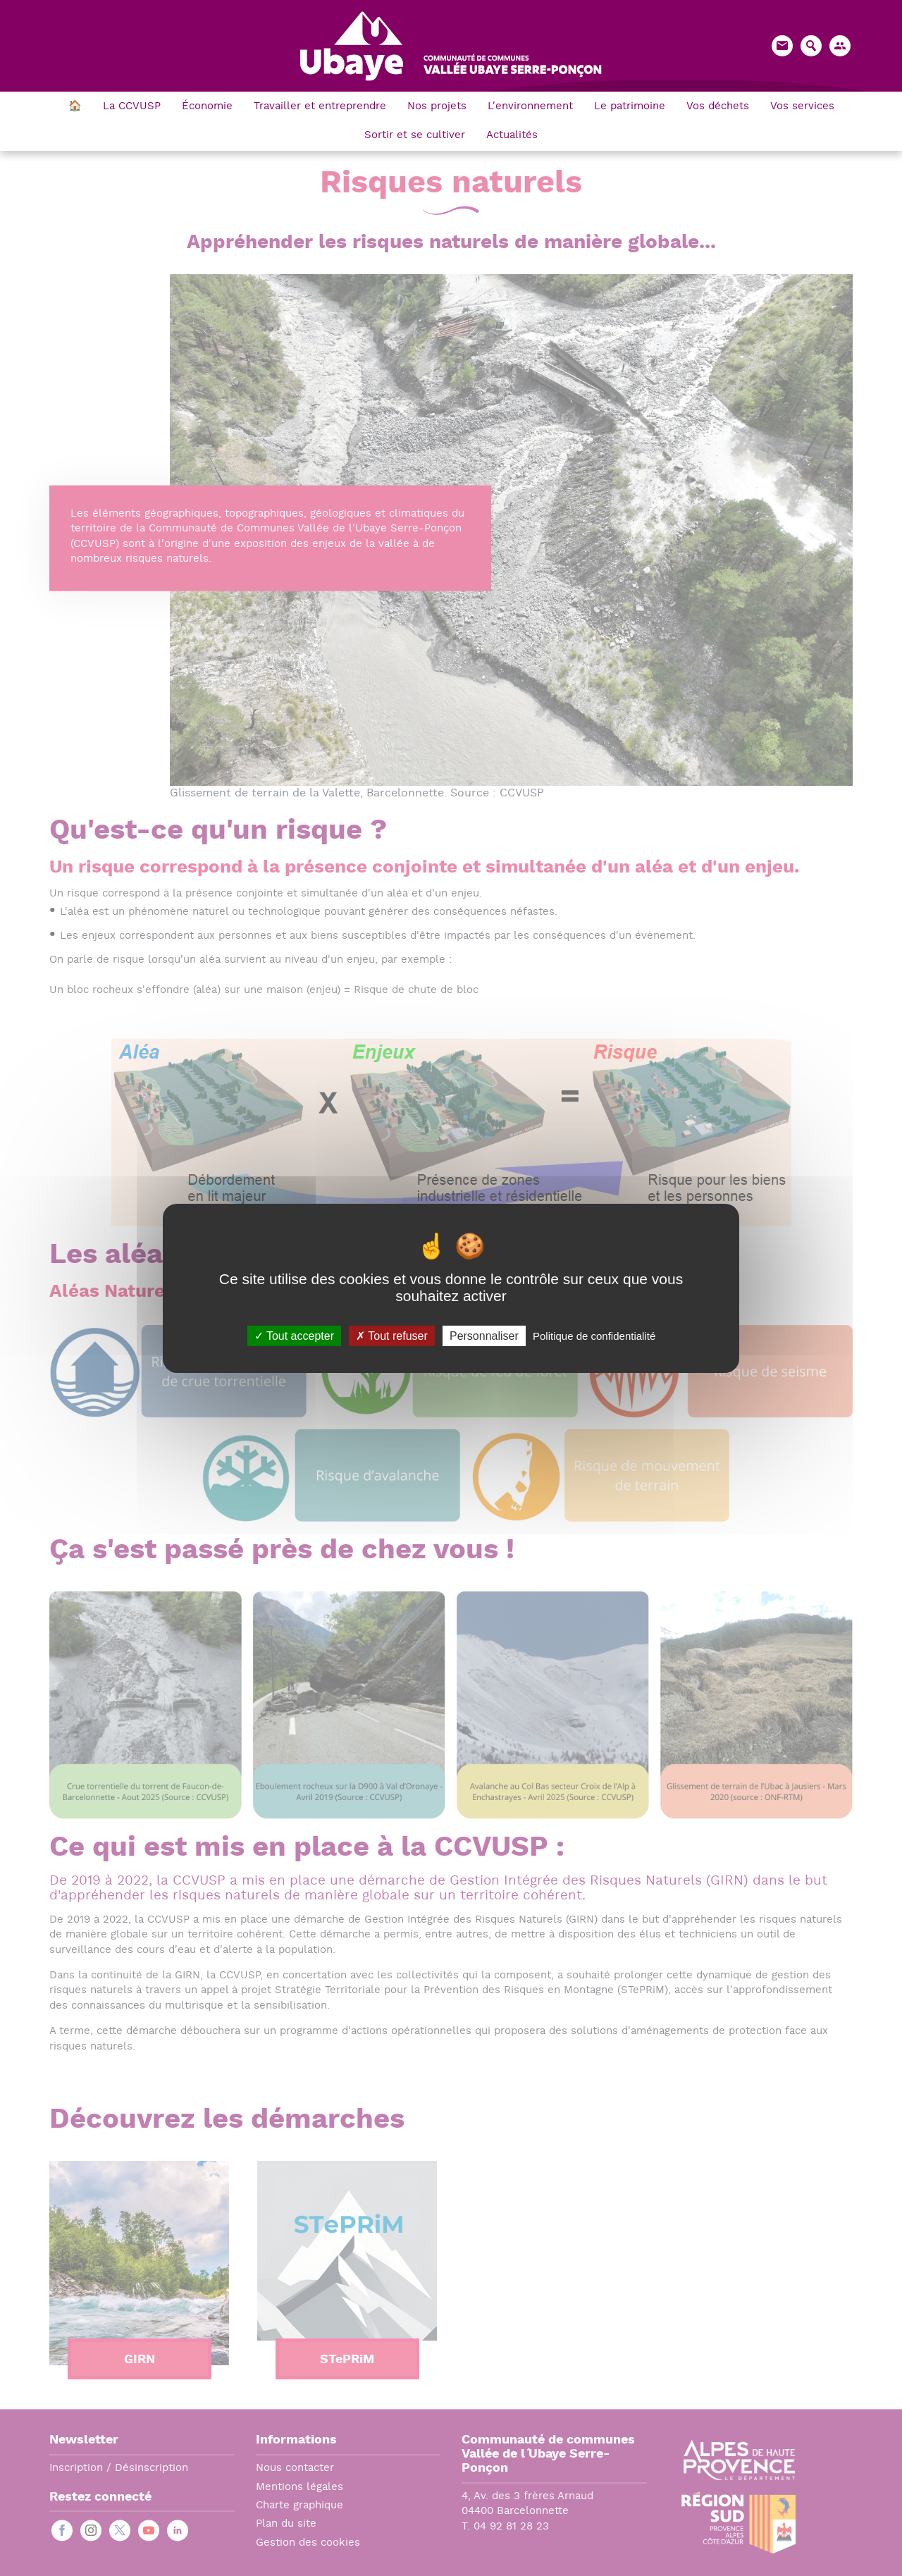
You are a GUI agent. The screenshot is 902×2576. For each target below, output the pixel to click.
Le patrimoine (629, 106)
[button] (840, 45)
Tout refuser (392, 1335)
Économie (207, 106)
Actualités (512, 135)
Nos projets (437, 106)
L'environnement (530, 106)
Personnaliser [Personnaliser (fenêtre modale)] (484, 1335)
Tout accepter (294, 1335)
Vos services (802, 106)
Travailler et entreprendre (320, 106)
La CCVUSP (132, 106)
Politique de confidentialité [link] (594, 1335)
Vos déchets (717, 106)
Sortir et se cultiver (414, 135)
